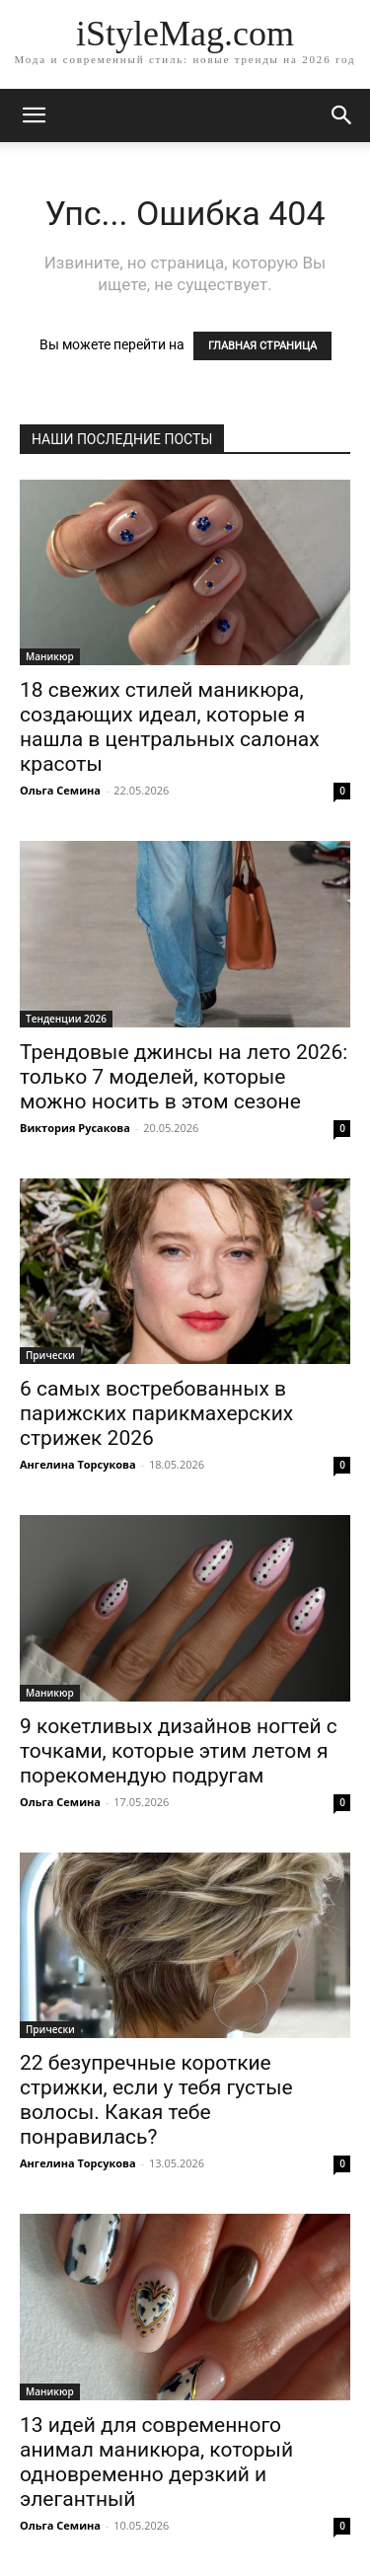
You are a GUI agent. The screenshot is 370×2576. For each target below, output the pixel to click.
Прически (50, 1355)
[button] (342, 115)
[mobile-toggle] (33, 115)
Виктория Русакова (75, 1127)
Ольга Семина (60, 790)
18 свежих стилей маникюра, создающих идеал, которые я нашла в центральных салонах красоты (170, 727)
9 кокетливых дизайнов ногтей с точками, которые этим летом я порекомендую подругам (178, 1750)
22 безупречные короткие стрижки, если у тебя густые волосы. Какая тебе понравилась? (156, 2100)
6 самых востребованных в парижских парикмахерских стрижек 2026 (156, 1413)
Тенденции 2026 (66, 1018)
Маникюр (50, 656)
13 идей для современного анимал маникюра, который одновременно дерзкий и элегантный (156, 2462)
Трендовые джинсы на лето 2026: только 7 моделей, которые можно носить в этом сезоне (183, 1076)
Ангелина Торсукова (78, 1464)
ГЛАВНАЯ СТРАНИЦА (262, 346)
